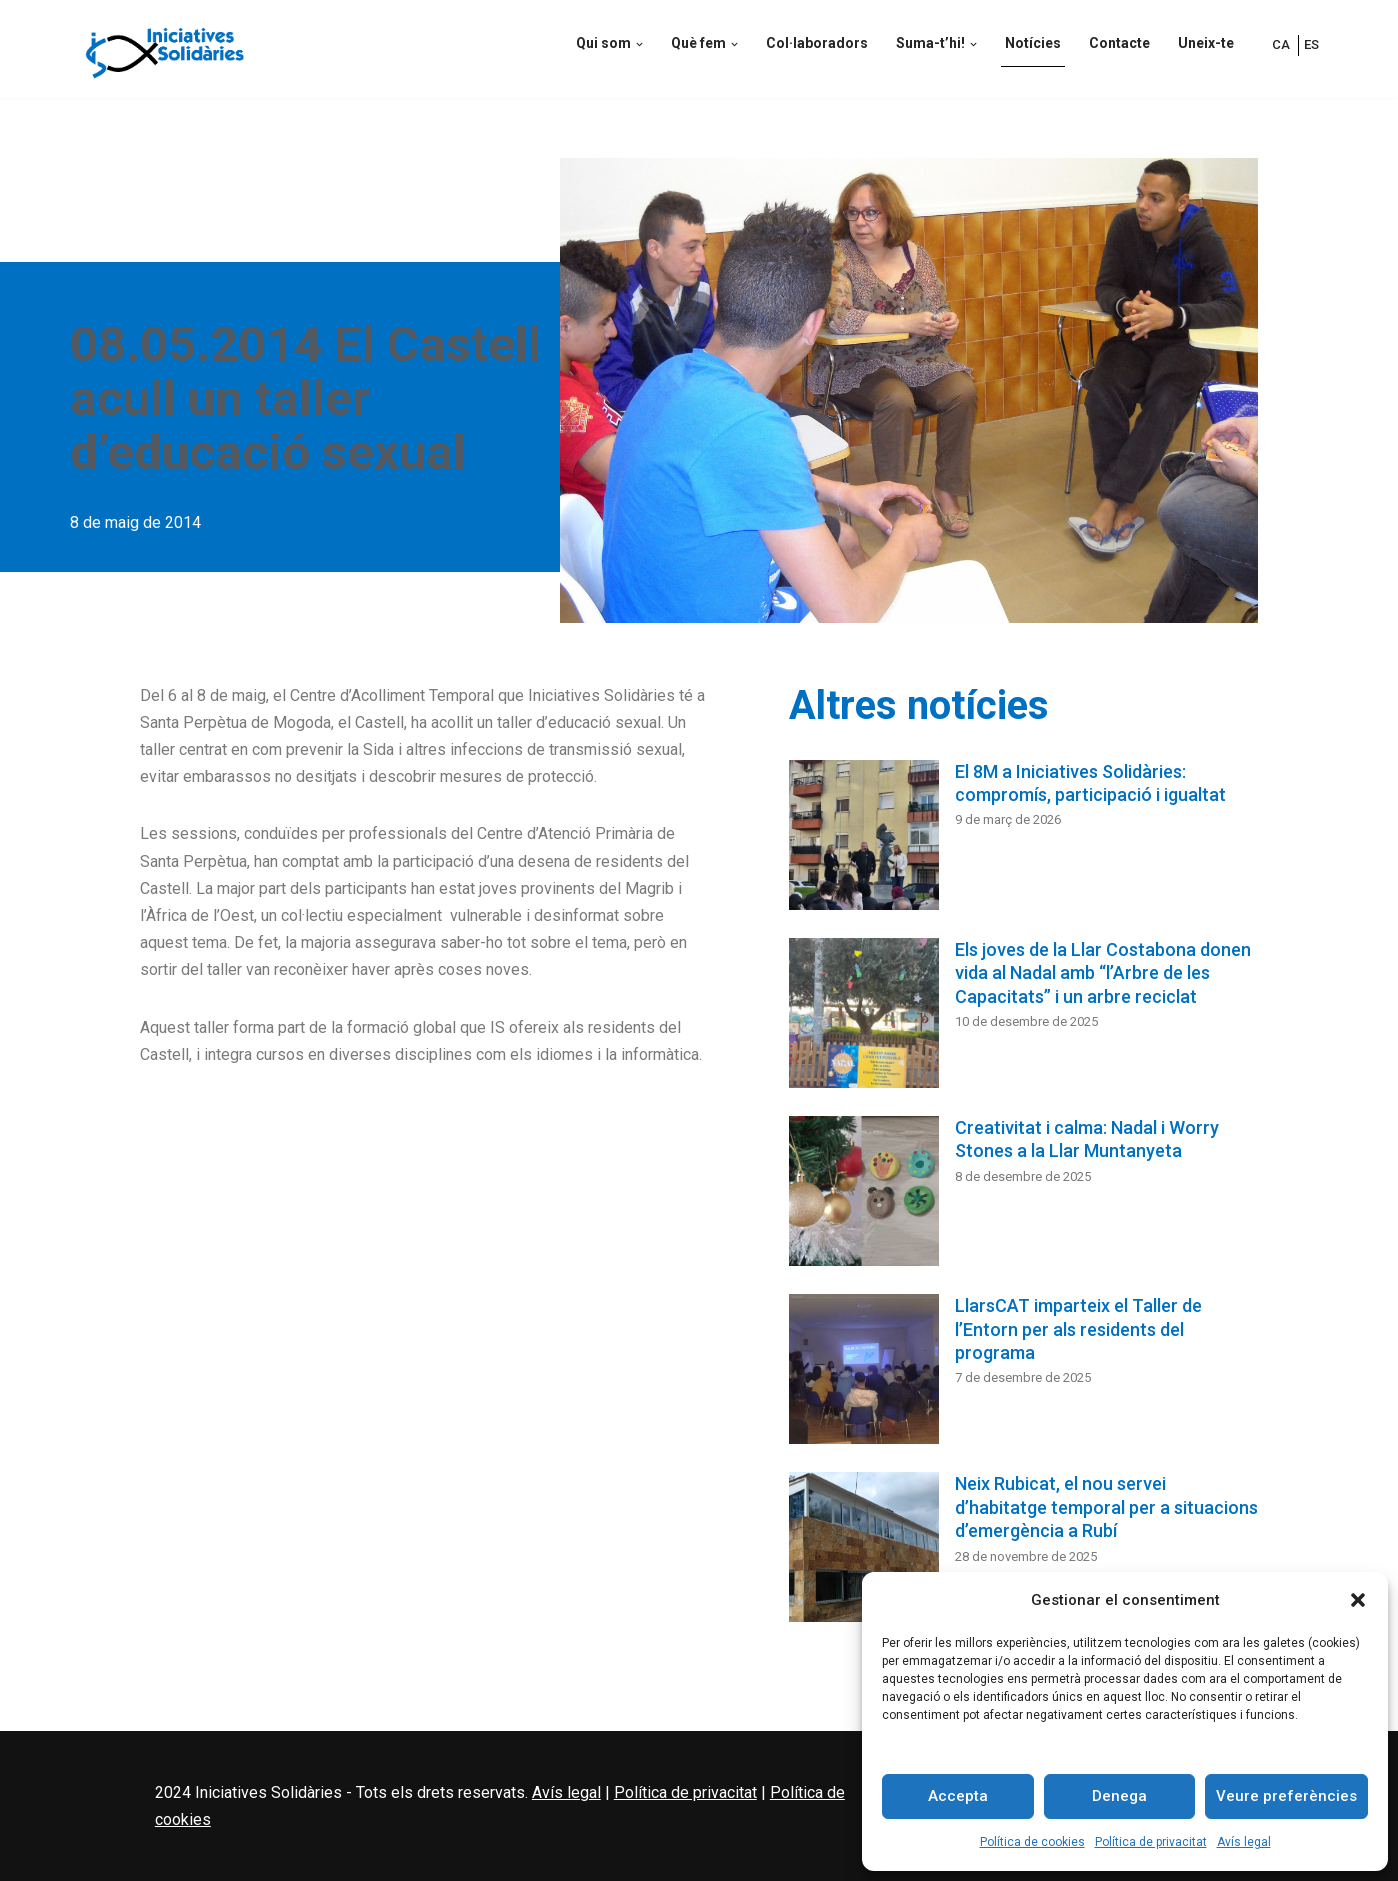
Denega (1119, 1796)
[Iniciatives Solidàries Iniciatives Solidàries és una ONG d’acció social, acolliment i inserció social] (165, 49)
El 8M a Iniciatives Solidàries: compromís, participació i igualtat (1090, 783)
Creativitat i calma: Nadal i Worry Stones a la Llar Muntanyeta (1087, 1139)
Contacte (1119, 43)
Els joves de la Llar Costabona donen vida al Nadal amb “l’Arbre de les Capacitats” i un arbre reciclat (1103, 973)
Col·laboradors (817, 43)
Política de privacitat (1151, 1842)
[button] (1358, 1600)
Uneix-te (1206, 43)
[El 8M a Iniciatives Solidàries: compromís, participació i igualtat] (864, 839)
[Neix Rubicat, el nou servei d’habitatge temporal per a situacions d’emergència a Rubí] (864, 1551)
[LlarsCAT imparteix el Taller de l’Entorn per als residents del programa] (864, 1373)
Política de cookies (1032, 1842)
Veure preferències (1286, 1796)
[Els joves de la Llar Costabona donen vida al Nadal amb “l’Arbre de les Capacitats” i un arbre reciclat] (864, 1017)
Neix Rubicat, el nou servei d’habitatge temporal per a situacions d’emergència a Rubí (1106, 1507)
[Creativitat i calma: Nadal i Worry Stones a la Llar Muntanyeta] (864, 1195)
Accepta (958, 1796)
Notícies (1033, 43)
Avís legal (1244, 1842)
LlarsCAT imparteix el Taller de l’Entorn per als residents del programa (1078, 1329)
